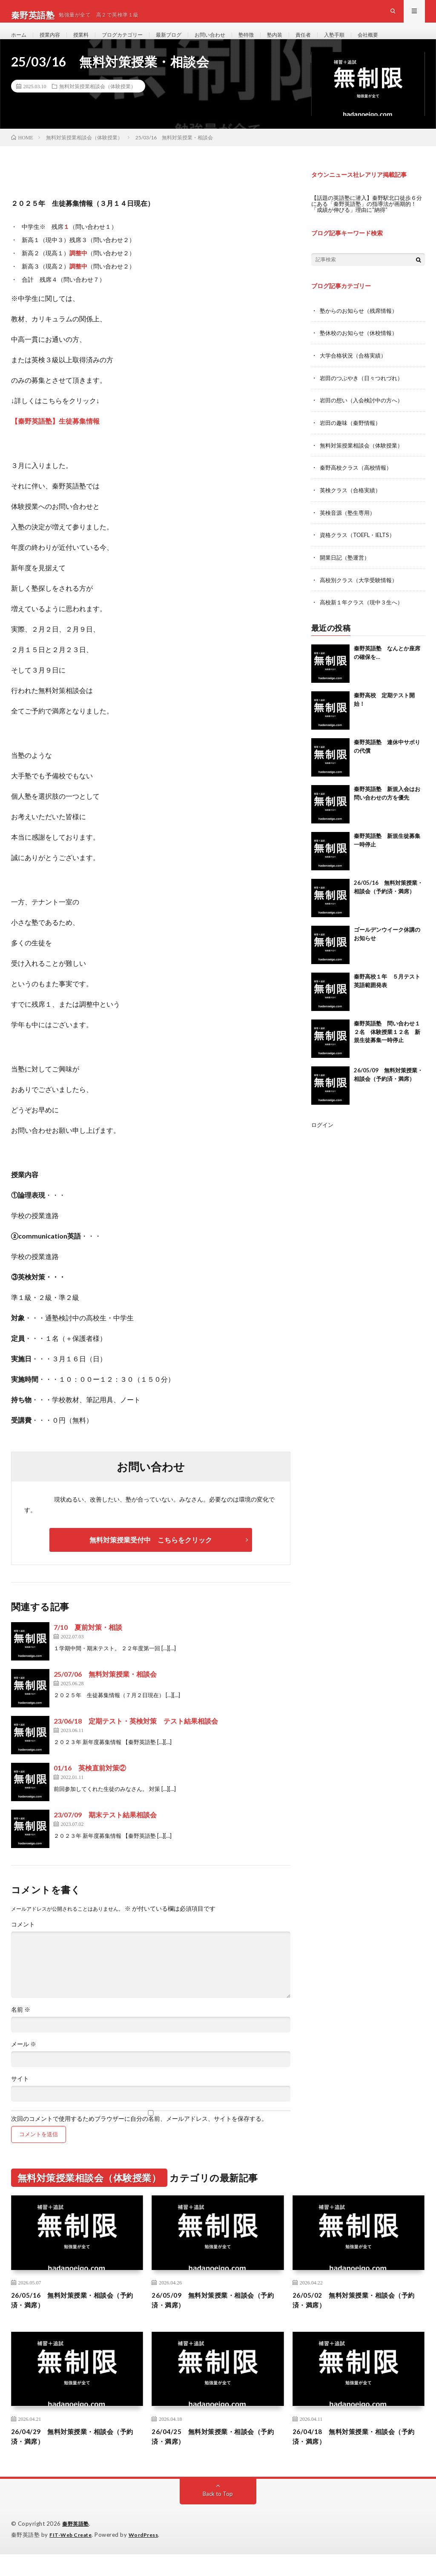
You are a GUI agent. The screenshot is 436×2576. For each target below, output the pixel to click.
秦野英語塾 (76, 2546)
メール (23, 2061)
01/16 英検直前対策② (90, 1784)
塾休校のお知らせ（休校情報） (361, 348)
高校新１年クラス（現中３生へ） (364, 614)
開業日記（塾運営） (346, 570)
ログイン (323, 1137)
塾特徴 (272, 42)
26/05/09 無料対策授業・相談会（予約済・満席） (212, 2318)
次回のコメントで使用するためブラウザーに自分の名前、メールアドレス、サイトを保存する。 (139, 2135)
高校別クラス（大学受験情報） (361, 592)
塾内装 (303, 42)
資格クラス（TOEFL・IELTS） (361, 548)
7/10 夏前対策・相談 (88, 1644)
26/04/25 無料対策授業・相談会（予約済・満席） (212, 2457)
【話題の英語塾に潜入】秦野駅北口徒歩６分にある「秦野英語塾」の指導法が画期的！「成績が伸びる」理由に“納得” (368, 220)
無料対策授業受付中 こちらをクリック (150, 1556)
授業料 (88, 42)
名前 (20, 2026)
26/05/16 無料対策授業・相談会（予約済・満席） (71, 2318)
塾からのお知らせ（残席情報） (361, 326)
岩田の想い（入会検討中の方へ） (364, 415)
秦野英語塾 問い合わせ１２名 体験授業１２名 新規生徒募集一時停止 (387, 1044)
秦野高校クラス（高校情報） (358, 481)
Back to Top (218, 2516)
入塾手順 (368, 42)
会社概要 (405, 42)
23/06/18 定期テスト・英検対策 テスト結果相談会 (136, 1737)
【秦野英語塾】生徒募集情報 (55, 437)
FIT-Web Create (72, 2556)
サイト (20, 2095)
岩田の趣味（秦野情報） (352, 437)
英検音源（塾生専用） (349, 526)
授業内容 (54, 42)
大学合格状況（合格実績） (355, 371)
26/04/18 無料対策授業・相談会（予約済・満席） (353, 2457)
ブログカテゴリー (134, 42)
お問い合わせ (232, 42)
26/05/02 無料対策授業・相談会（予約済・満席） (353, 2318)
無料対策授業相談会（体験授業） (97, 102)
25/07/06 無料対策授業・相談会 (105, 1691)
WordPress (148, 2556)
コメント (23, 1941)
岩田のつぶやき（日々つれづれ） (364, 393)
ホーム (20, 42)
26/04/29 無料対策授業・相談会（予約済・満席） (71, 2457)
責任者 (334, 42)
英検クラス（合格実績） (352, 504)
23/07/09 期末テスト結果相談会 (105, 1831)
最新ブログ (186, 42)
